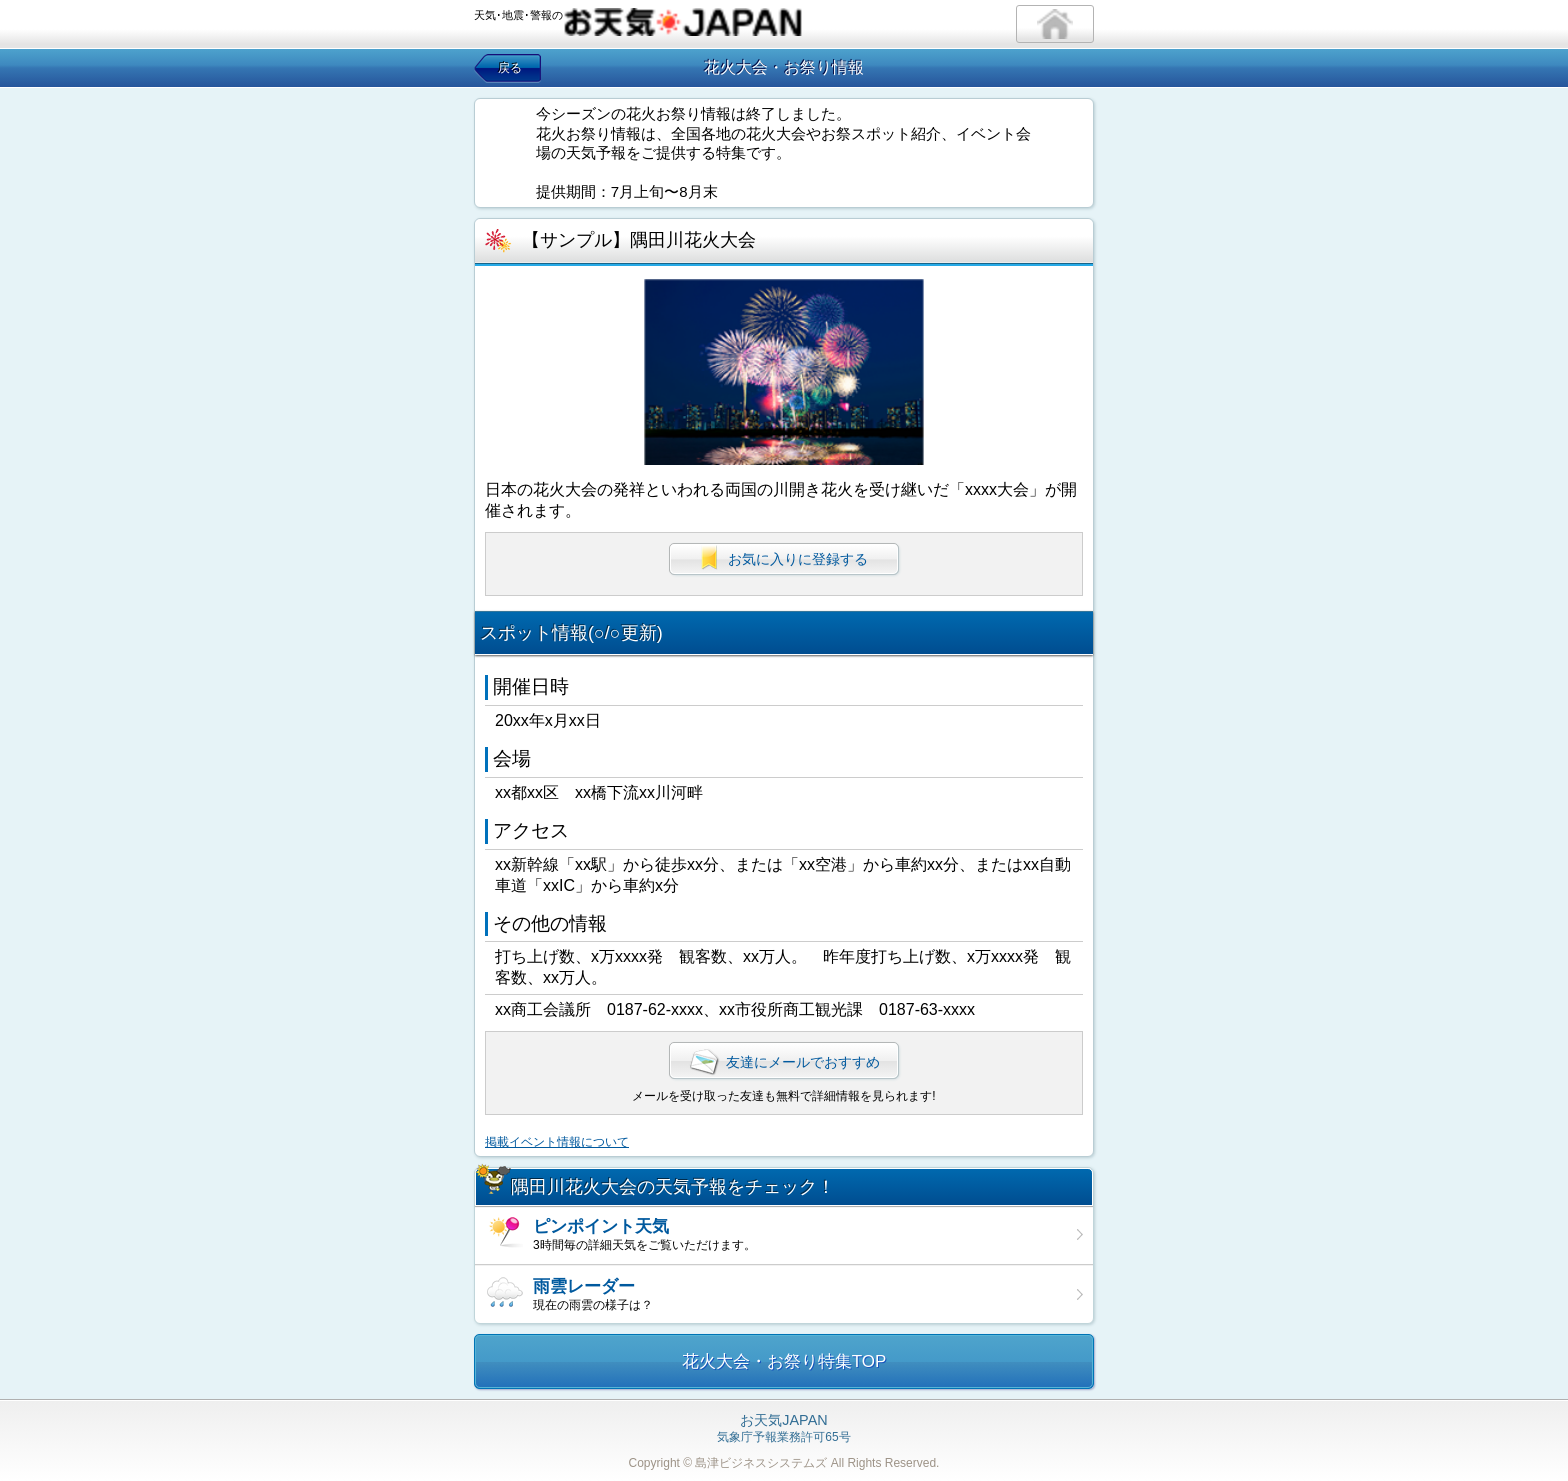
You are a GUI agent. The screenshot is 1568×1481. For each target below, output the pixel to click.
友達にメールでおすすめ (784, 1062)
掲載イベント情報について (557, 1142)
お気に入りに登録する (784, 558)
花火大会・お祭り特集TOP (784, 1361)
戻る (510, 68)
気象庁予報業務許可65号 (783, 1429)
